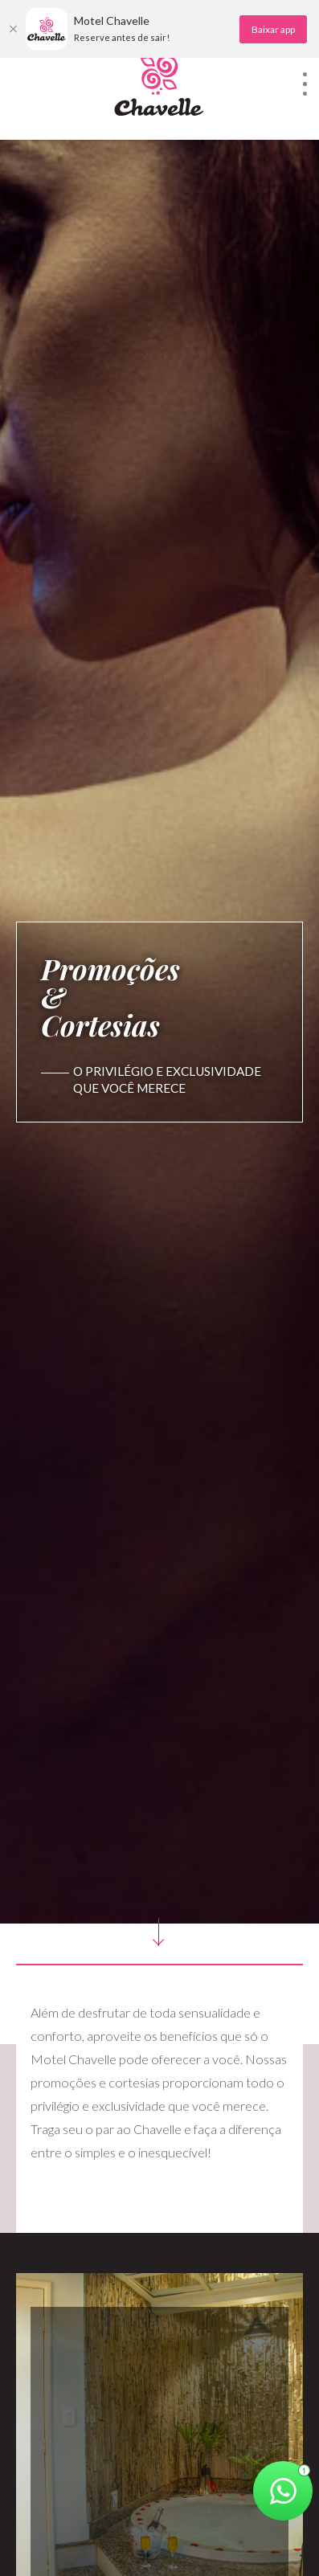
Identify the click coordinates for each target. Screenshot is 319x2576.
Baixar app (273, 29)
